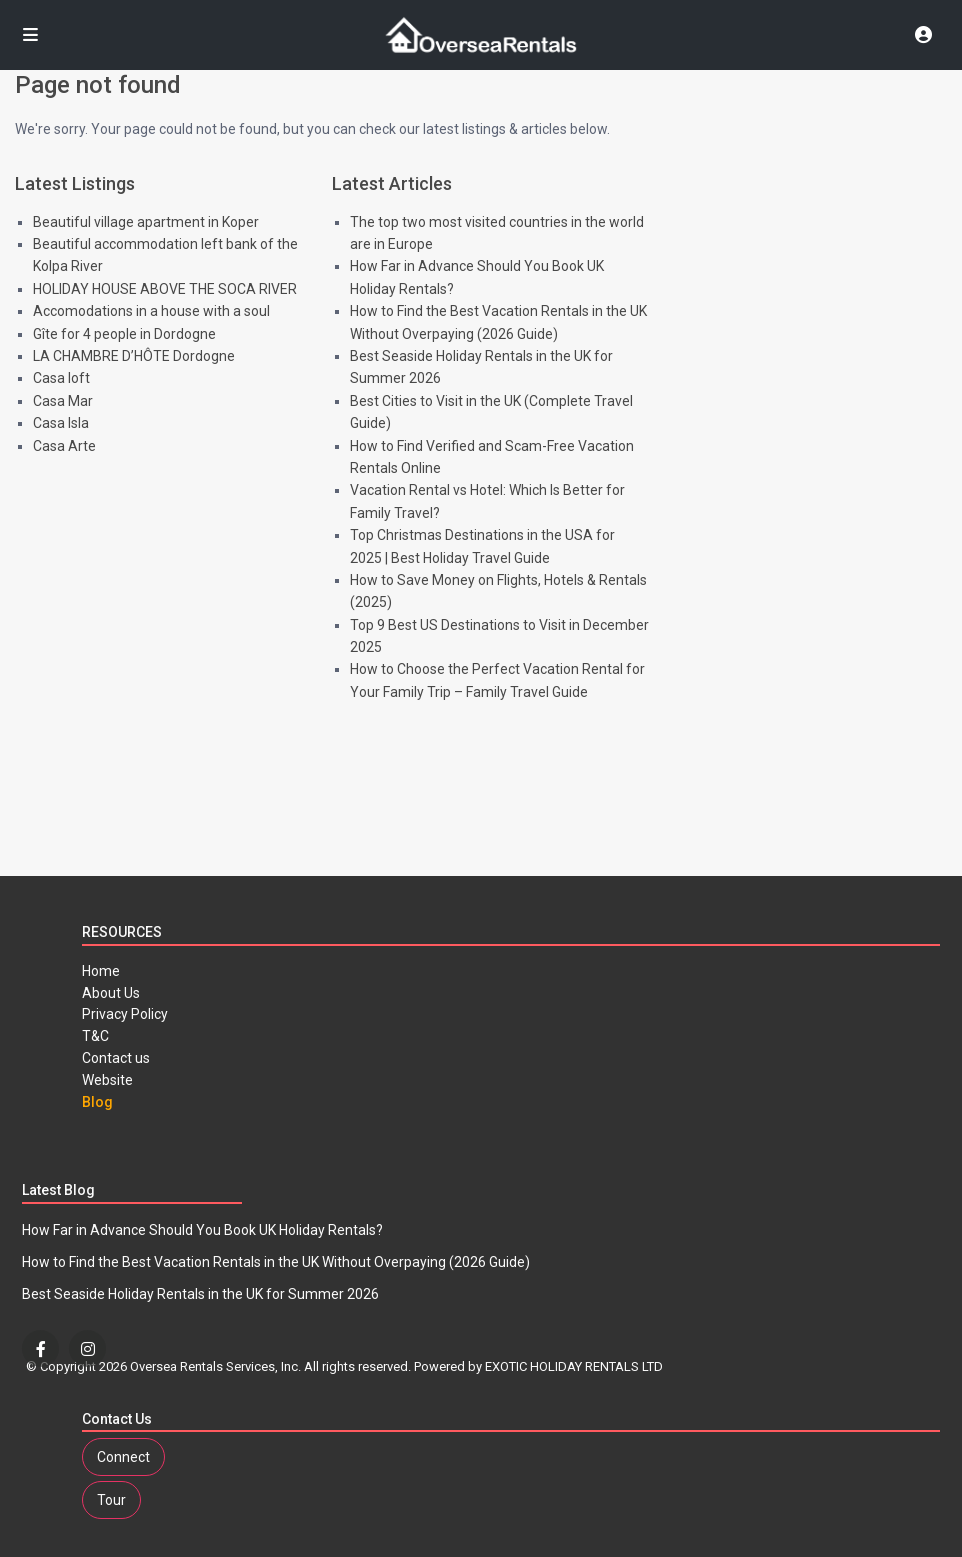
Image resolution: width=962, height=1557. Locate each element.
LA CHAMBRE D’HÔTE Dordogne (134, 356)
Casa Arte (64, 446)
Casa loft (61, 378)
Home (101, 971)
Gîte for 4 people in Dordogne (124, 334)
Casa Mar (63, 401)
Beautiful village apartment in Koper (146, 222)
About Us (111, 993)
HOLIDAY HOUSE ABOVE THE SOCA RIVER (165, 289)
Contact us (116, 1058)
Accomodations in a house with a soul (151, 311)
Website (107, 1080)
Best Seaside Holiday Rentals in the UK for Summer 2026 (200, 1294)
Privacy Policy (125, 1014)
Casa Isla (61, 423)
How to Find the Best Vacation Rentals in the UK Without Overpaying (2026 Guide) (276, 1262)
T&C (95, 1036)
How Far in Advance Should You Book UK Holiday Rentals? (202, 1230)
